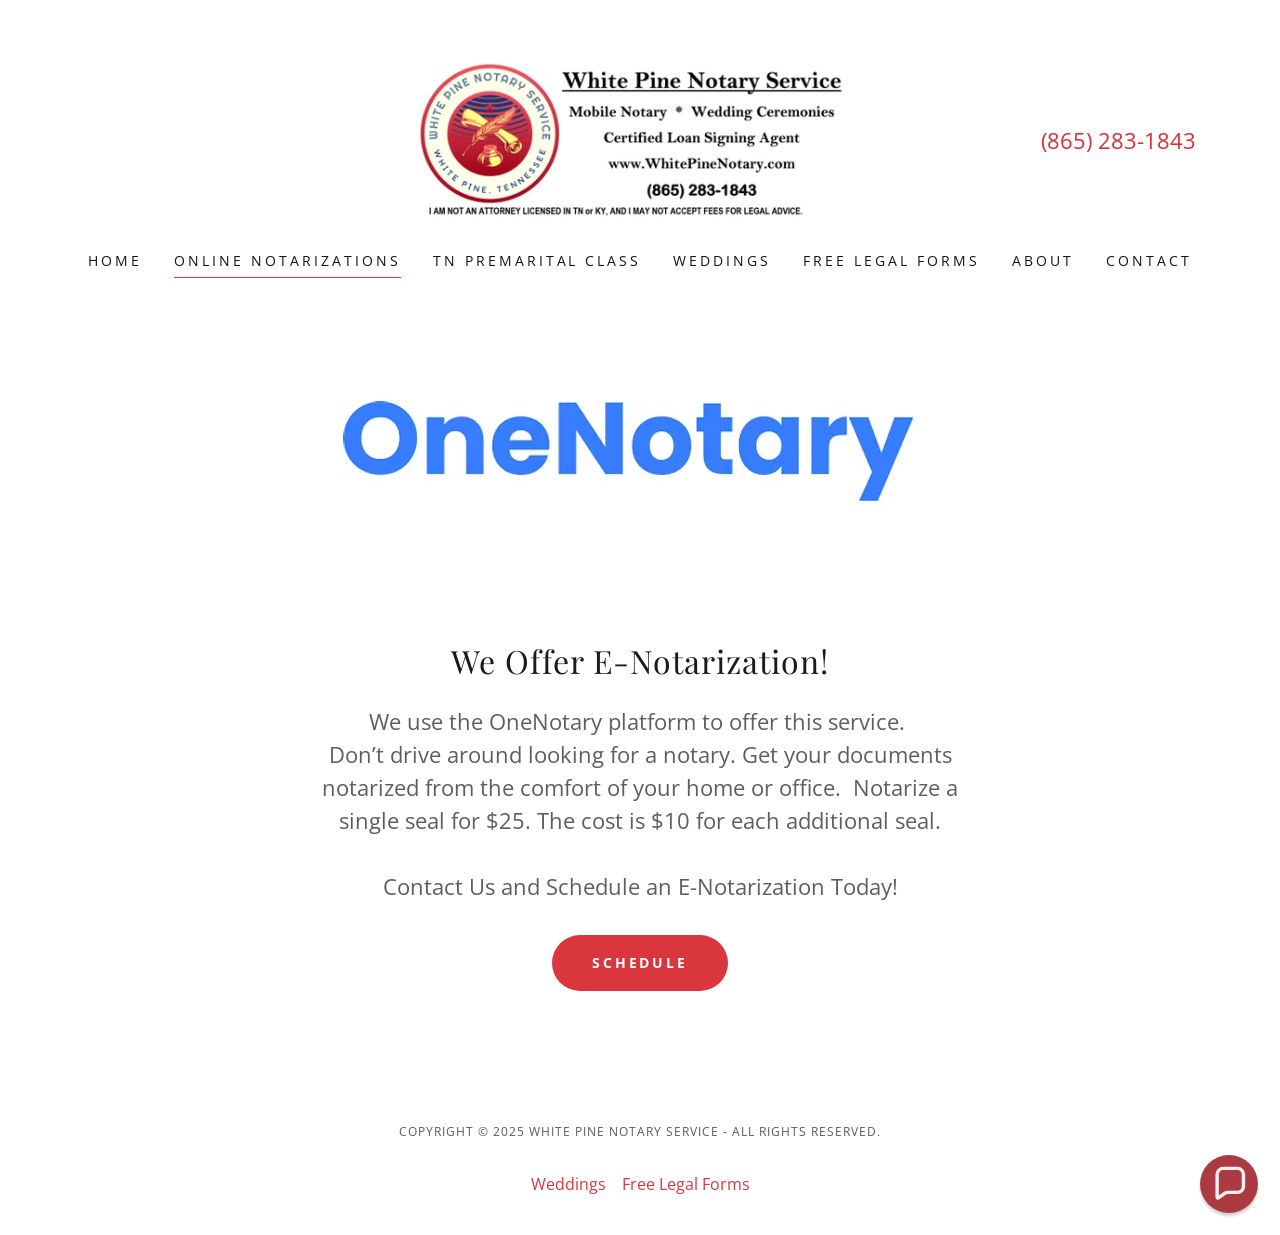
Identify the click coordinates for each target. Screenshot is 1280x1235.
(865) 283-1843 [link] (1118, 140)
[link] (640, 139)
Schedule (640, 962)
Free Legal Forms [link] (891, 260)
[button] (1229, 1184)
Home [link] (115, 260)
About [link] (1043, 260)
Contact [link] (1149, 260)
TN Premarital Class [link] (537, 260)
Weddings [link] (722, 260)
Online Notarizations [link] (287, 260)
